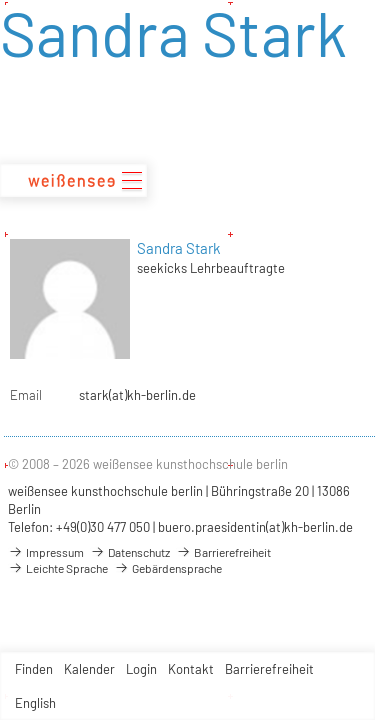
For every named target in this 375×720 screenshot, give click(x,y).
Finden (34, 669)
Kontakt (191, 669)
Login (141, 669)
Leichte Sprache (58, 568)
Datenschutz (130, 552)
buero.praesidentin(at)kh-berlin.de (255, 527)
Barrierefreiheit (269, 669)
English (35, 703)
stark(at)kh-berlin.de (137, 395)
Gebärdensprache (168, 568)
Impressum (46, 552)
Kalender (89, 669)
